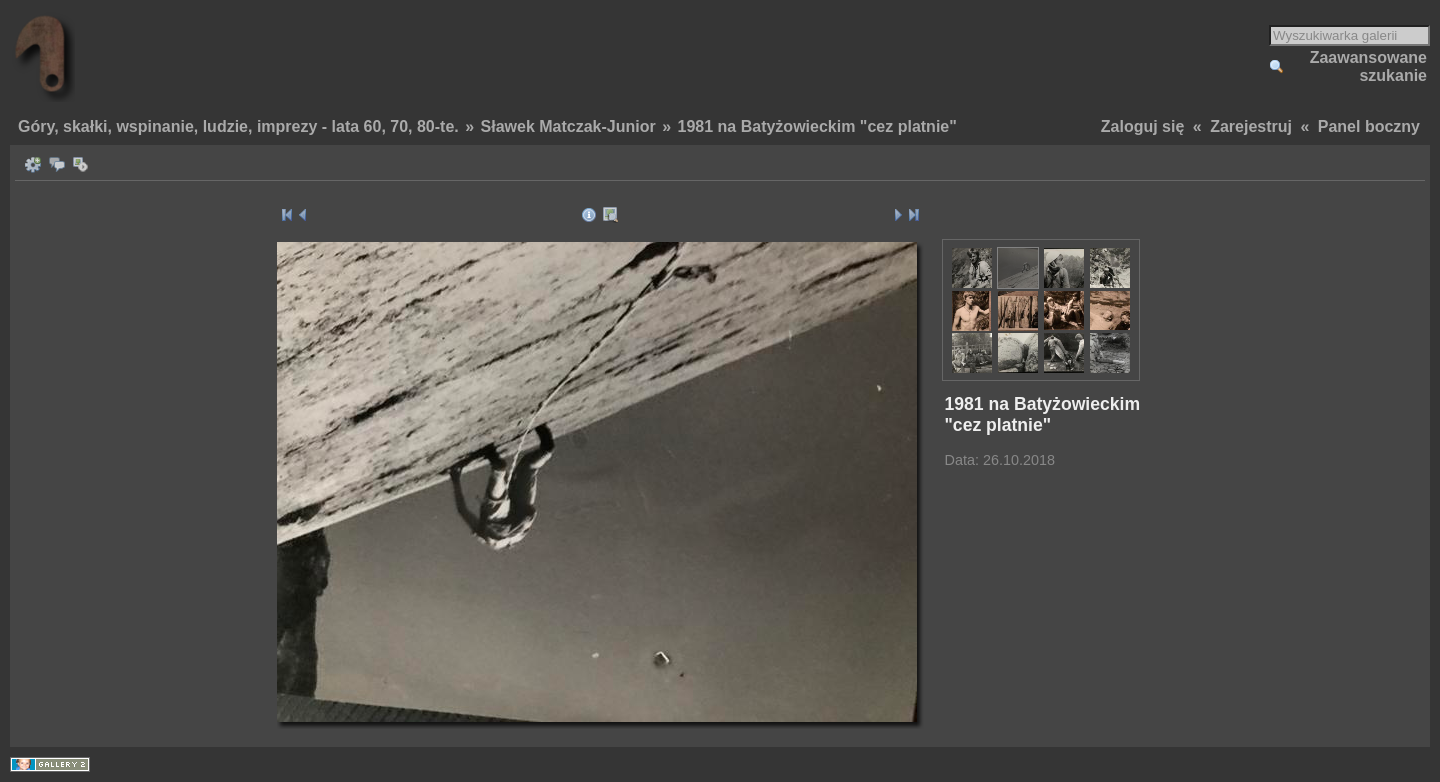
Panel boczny (1369, 126)
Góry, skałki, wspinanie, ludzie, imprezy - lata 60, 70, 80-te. (238, 126)
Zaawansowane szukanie (1368, 66)
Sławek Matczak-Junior (568, 126)
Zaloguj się (1143, 126)
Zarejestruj (1251, 126)
